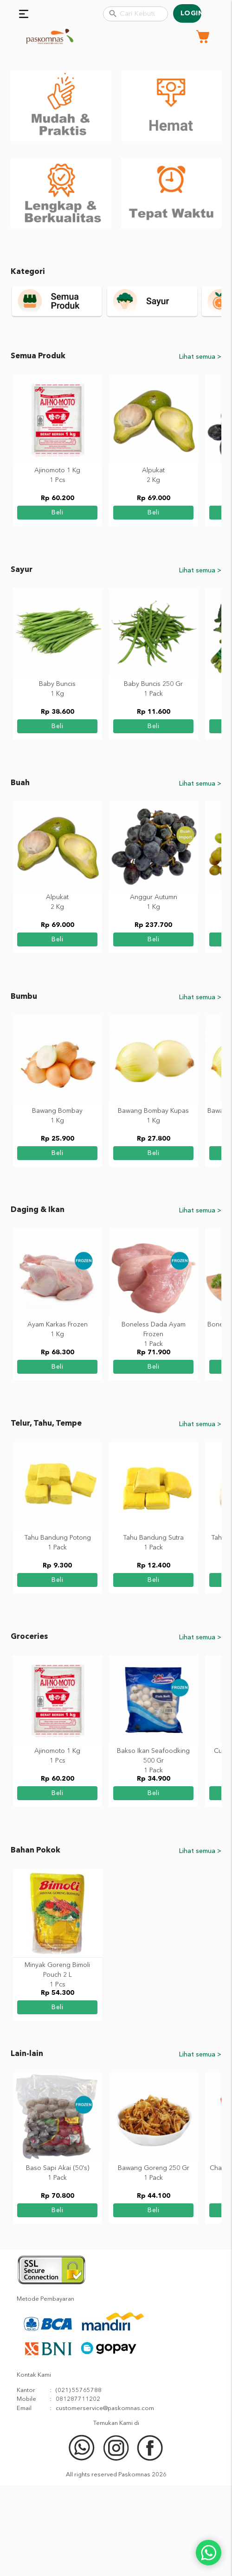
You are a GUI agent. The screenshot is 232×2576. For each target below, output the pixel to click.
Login (190, 13)
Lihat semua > (200, 447)
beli (58, 604)
